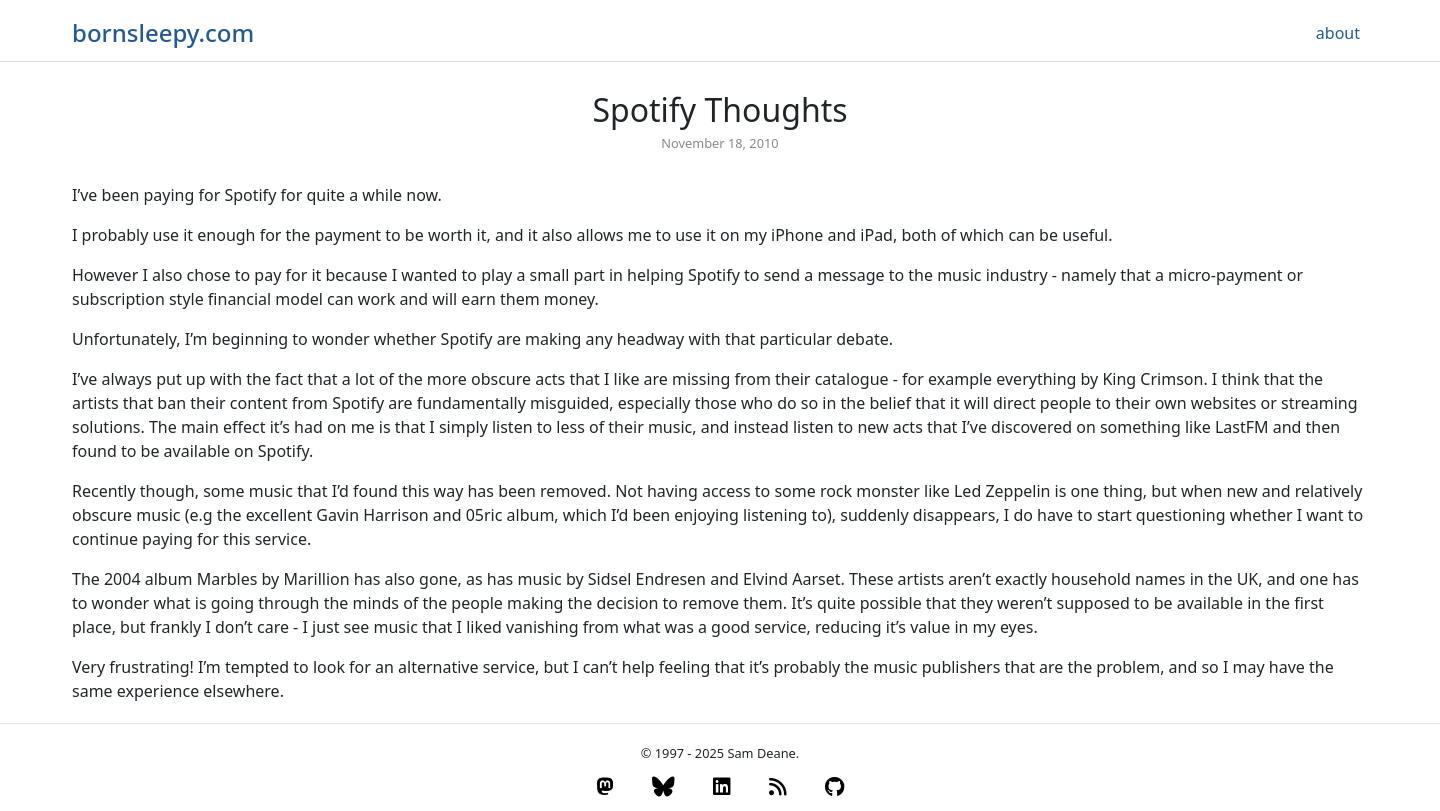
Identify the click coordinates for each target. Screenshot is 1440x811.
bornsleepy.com (163, 32)
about (1338, 33)
